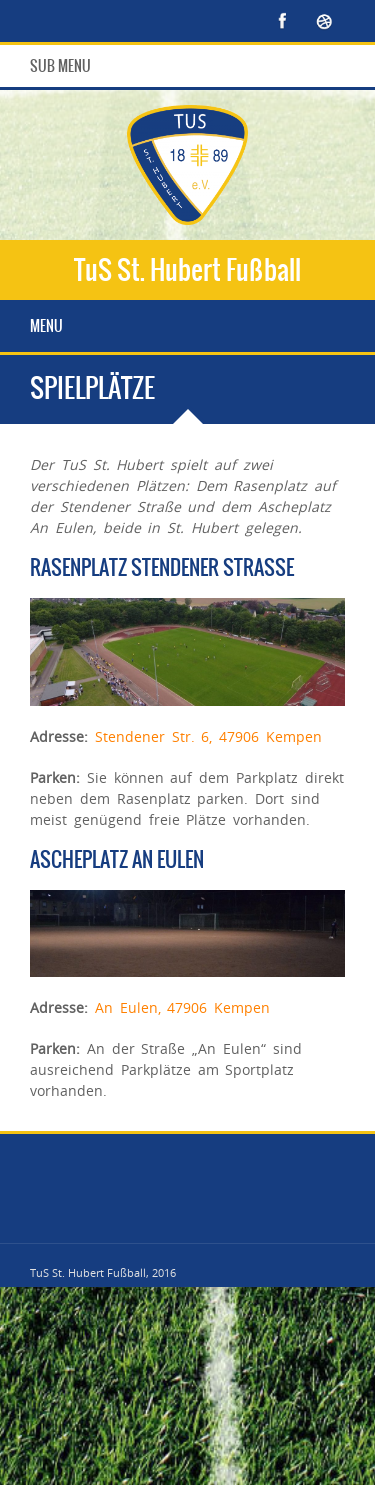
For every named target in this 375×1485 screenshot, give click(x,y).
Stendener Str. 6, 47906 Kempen (208, 736)
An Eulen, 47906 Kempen (182, 1007)
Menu (46, 326)
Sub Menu (60, 66)
